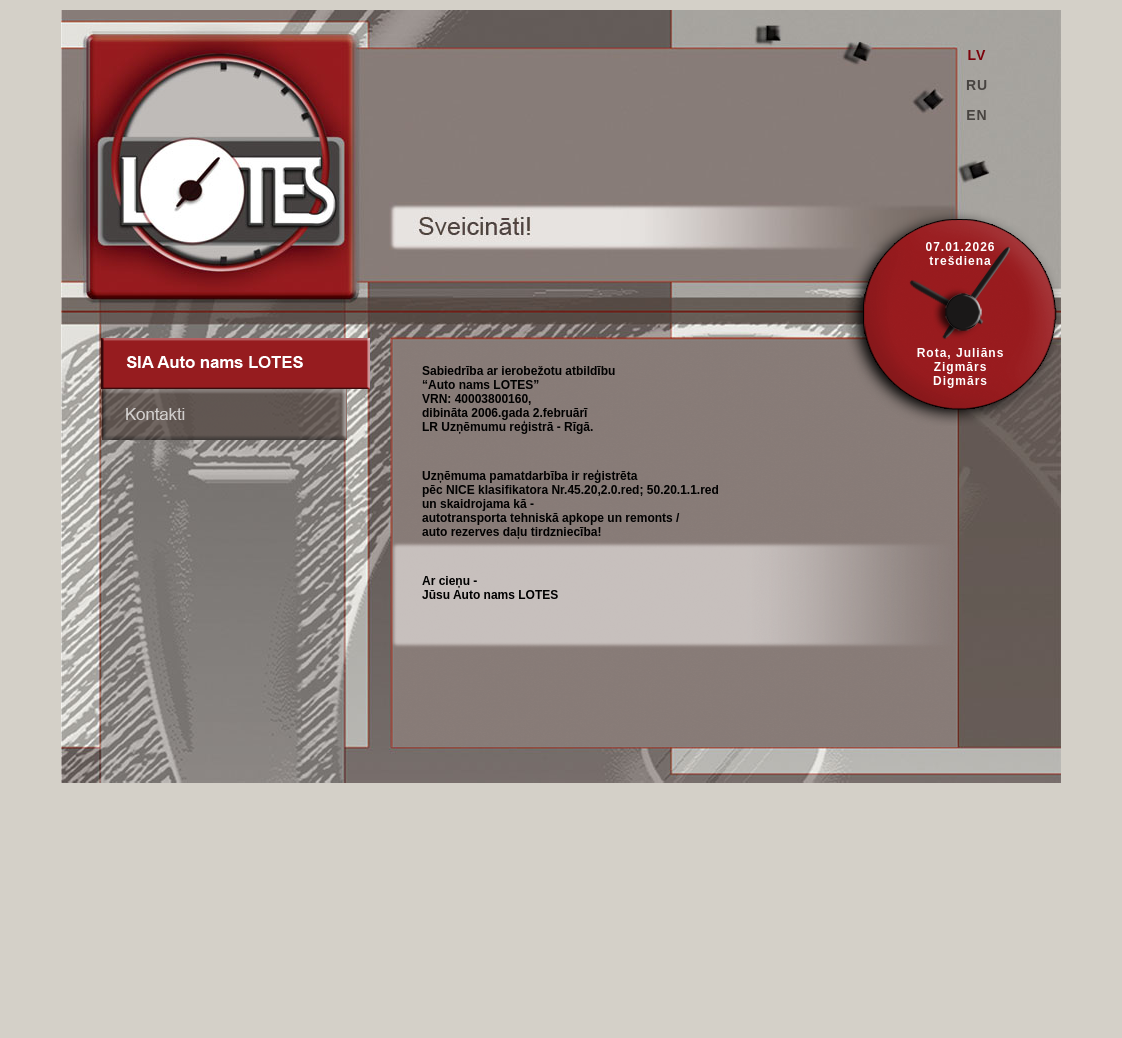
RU (977, 85)
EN (976, 115)
